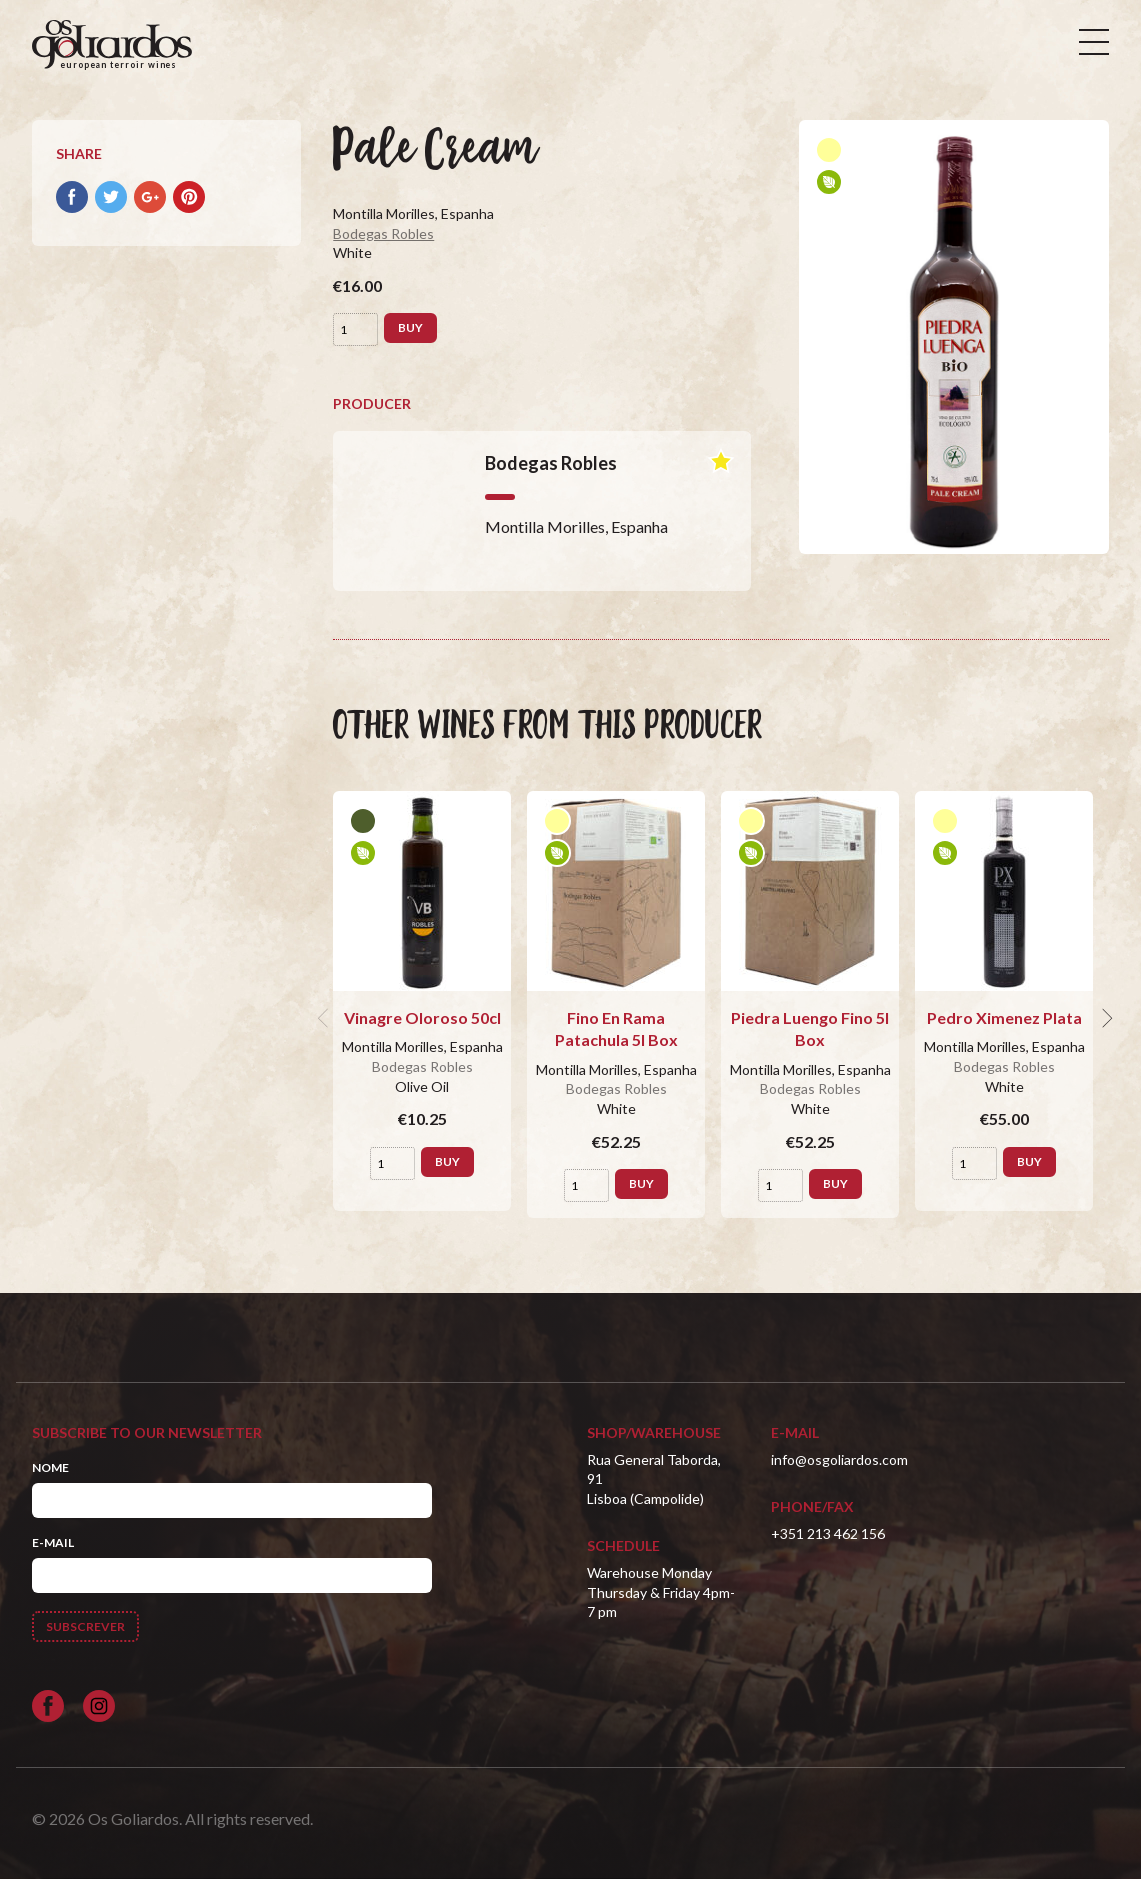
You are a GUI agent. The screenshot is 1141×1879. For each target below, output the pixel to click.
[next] (1105, 1018)
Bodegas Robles (383, 233)
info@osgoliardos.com (839, 1459)
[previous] (325, 1018)
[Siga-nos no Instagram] (99, 1706)
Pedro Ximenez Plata (1004, 1017)
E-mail (53, 1542)
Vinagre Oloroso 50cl (422, 1017)
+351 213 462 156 (828, 1533)
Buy (410, 327)
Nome (50, 1467)
